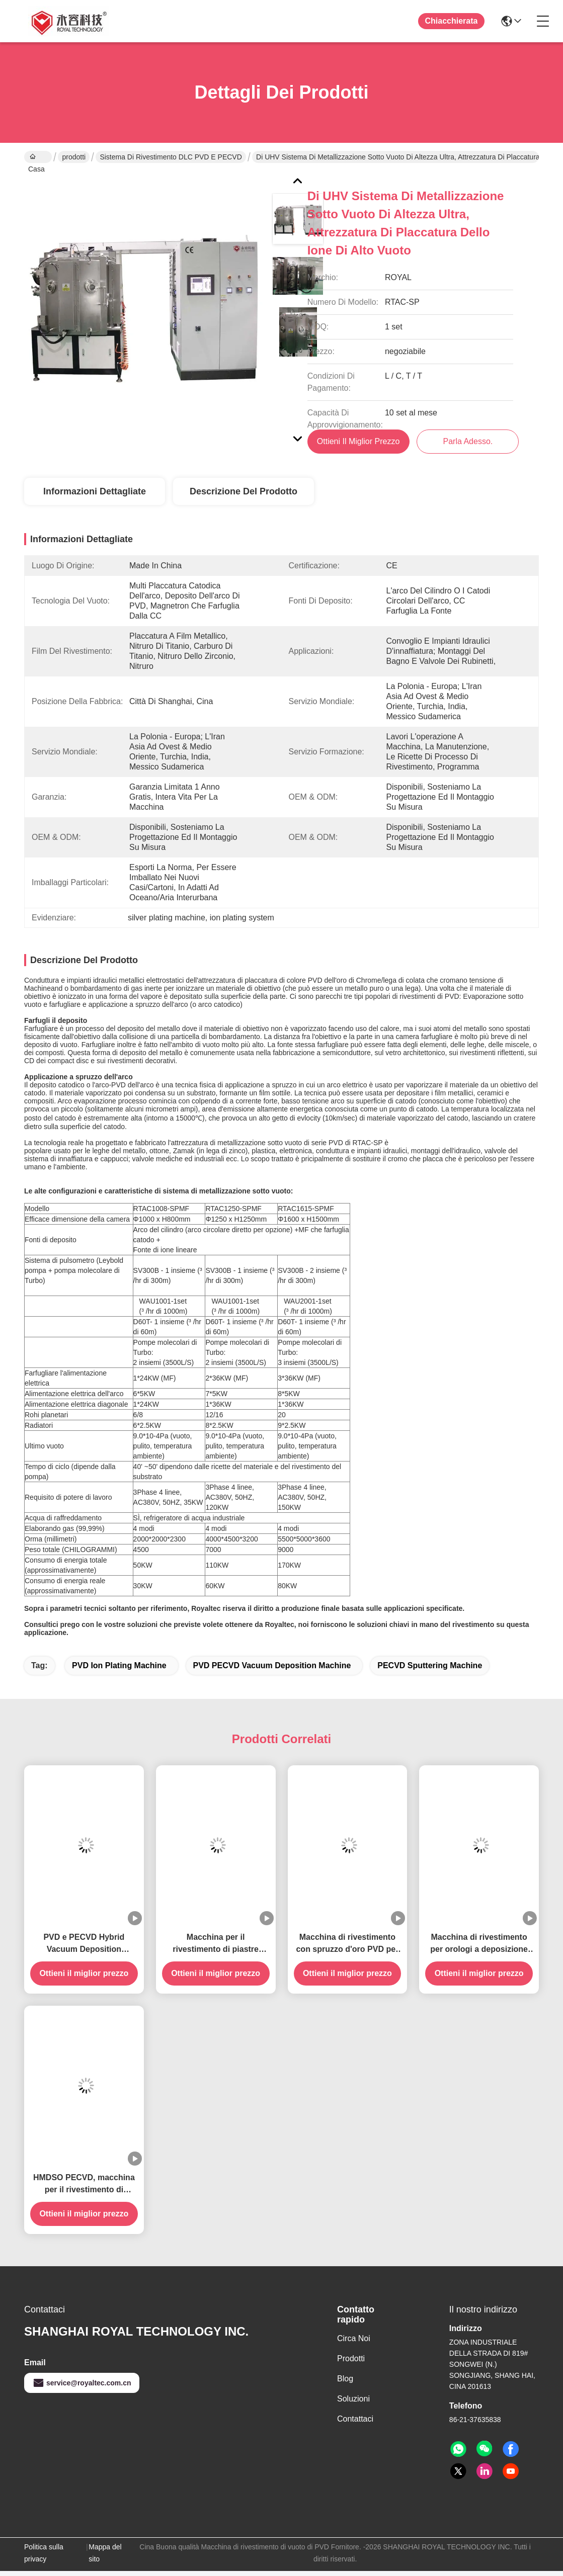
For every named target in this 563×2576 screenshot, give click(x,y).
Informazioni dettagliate (94, 496)
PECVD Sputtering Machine (429, 1670)
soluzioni (353, 2403)
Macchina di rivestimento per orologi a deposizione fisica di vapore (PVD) (479, 1949)
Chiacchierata (451, 21)
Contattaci (355, 2424)
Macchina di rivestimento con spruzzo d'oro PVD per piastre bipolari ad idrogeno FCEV (347, 1949)
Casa (36, 158)
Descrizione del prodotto (243, 496)
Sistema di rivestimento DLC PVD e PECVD (171, 157)
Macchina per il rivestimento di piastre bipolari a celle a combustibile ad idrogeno (216, 1949)
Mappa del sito (105, 2558)
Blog (345, 2383)
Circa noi (353, 2343)
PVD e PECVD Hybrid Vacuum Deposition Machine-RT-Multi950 (83, 1949)
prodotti (74, 157)
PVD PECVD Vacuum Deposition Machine (272, 1670)
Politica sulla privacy (43, 2558)
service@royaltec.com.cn (81, 2387)
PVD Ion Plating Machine (119, 1670)
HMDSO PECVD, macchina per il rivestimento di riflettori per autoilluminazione (84, 2189)
